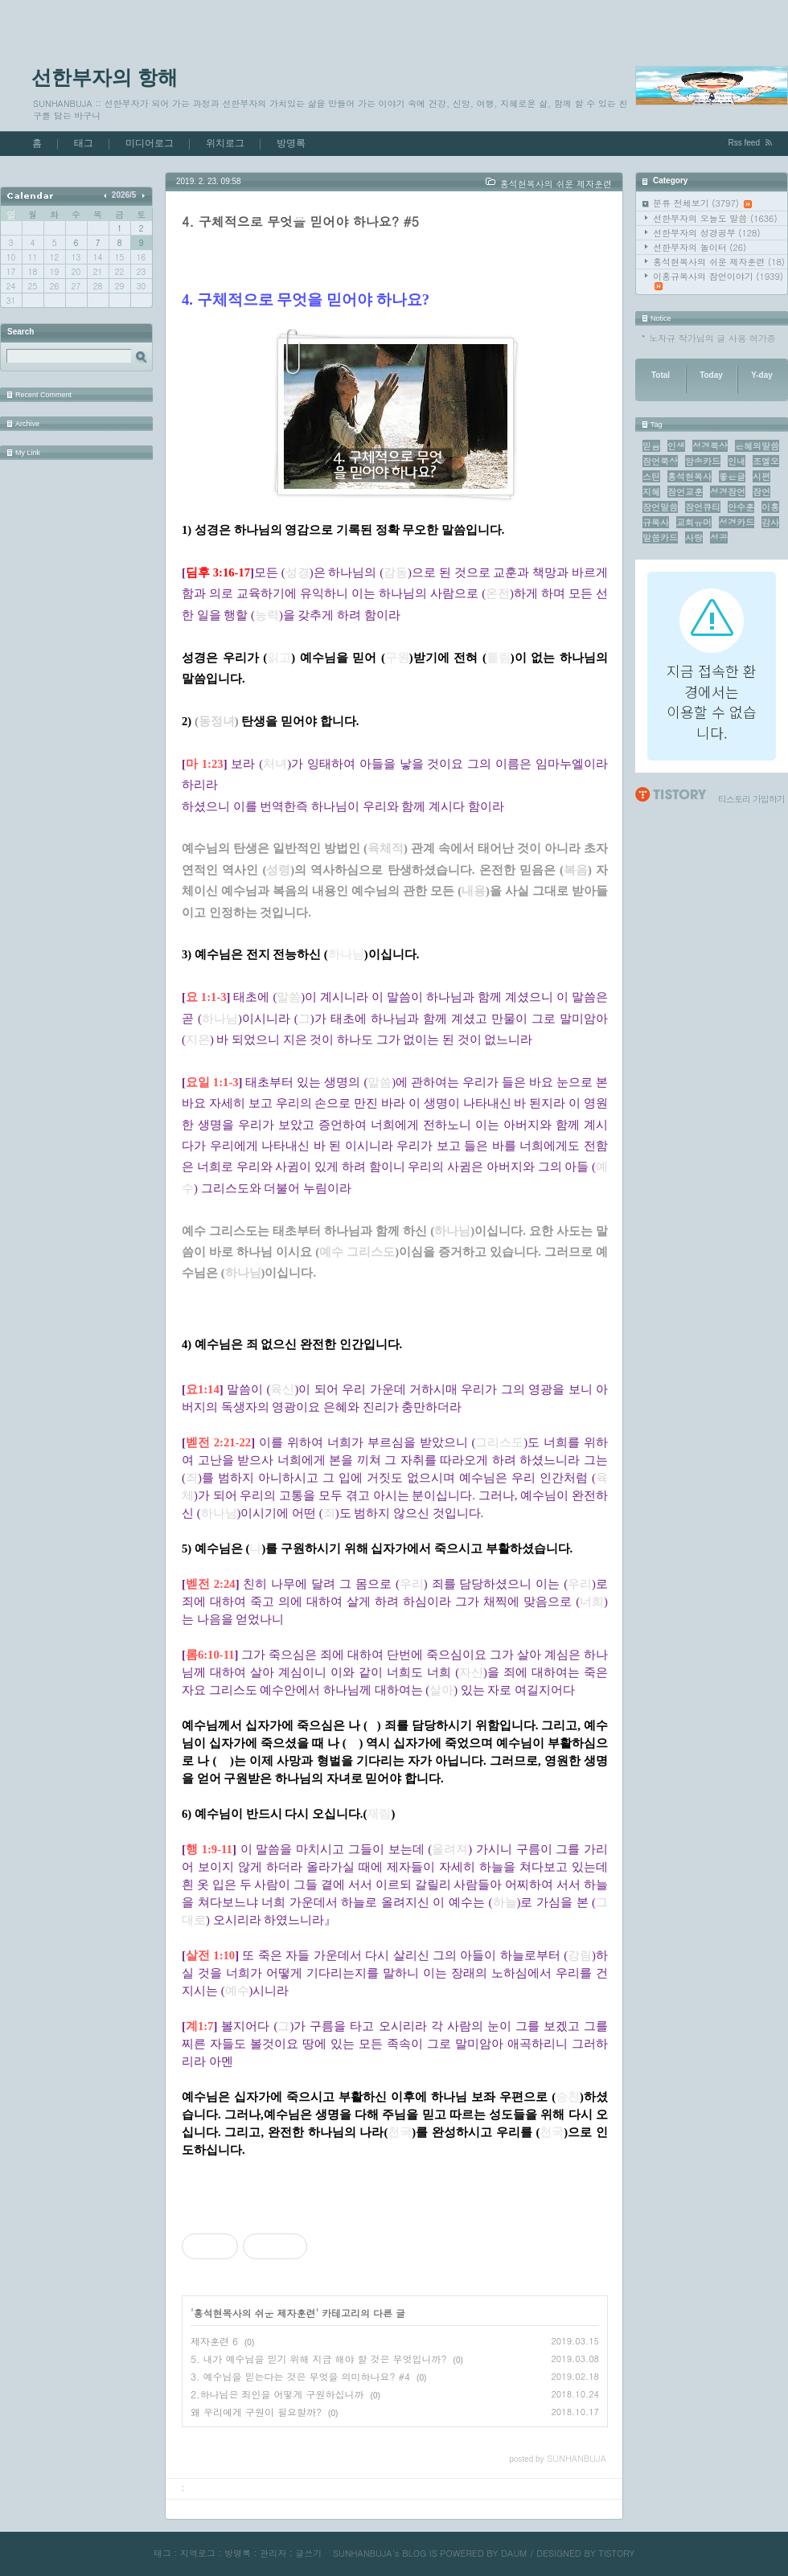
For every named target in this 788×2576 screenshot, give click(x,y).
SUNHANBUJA (362, 2553)
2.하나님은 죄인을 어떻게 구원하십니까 (277, 2394)
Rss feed (744, 142)
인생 (676, 446)
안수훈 (741, 507)
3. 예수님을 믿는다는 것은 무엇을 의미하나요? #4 (300, 2376)
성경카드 (736, 522)
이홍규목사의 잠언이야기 (718, 280)
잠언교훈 (685, 492)
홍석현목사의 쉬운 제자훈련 (719, 262)
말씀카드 (660, 537)
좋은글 (732, 476)
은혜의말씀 (757, 446)
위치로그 (225, 143)
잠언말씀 (660, 507)
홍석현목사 (689, 476)
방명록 (291, 143)
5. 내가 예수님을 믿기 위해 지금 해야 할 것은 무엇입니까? (319, 2358)
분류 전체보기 (702, 203)
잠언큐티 (702, 507)
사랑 (694, 537)
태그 (83, 143)
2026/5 (124, 195)
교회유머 (694, 522)
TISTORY (616, 2553)
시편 (761, 476)
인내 (736, 461)
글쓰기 (308, 2553)
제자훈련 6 (214, 2341)
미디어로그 (149, 143)
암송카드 (702, 461)
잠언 (761, 492)
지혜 (651, 492)
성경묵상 (710, 446)
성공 (719, 537)
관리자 (273, 2553)
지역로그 (197, 2553)
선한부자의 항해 (104, 77)
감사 (770, 522)
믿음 (651, 446)
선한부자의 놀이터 (699, 247)
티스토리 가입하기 (751, 799)
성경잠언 (727, 492)
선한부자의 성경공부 (707, 233)
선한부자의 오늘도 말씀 (715, 218)
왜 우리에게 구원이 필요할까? (256, 2411)
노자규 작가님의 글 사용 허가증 (712, 338)
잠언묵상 (660, 461)
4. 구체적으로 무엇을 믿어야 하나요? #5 (300, 221)
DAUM (514, 2553)
